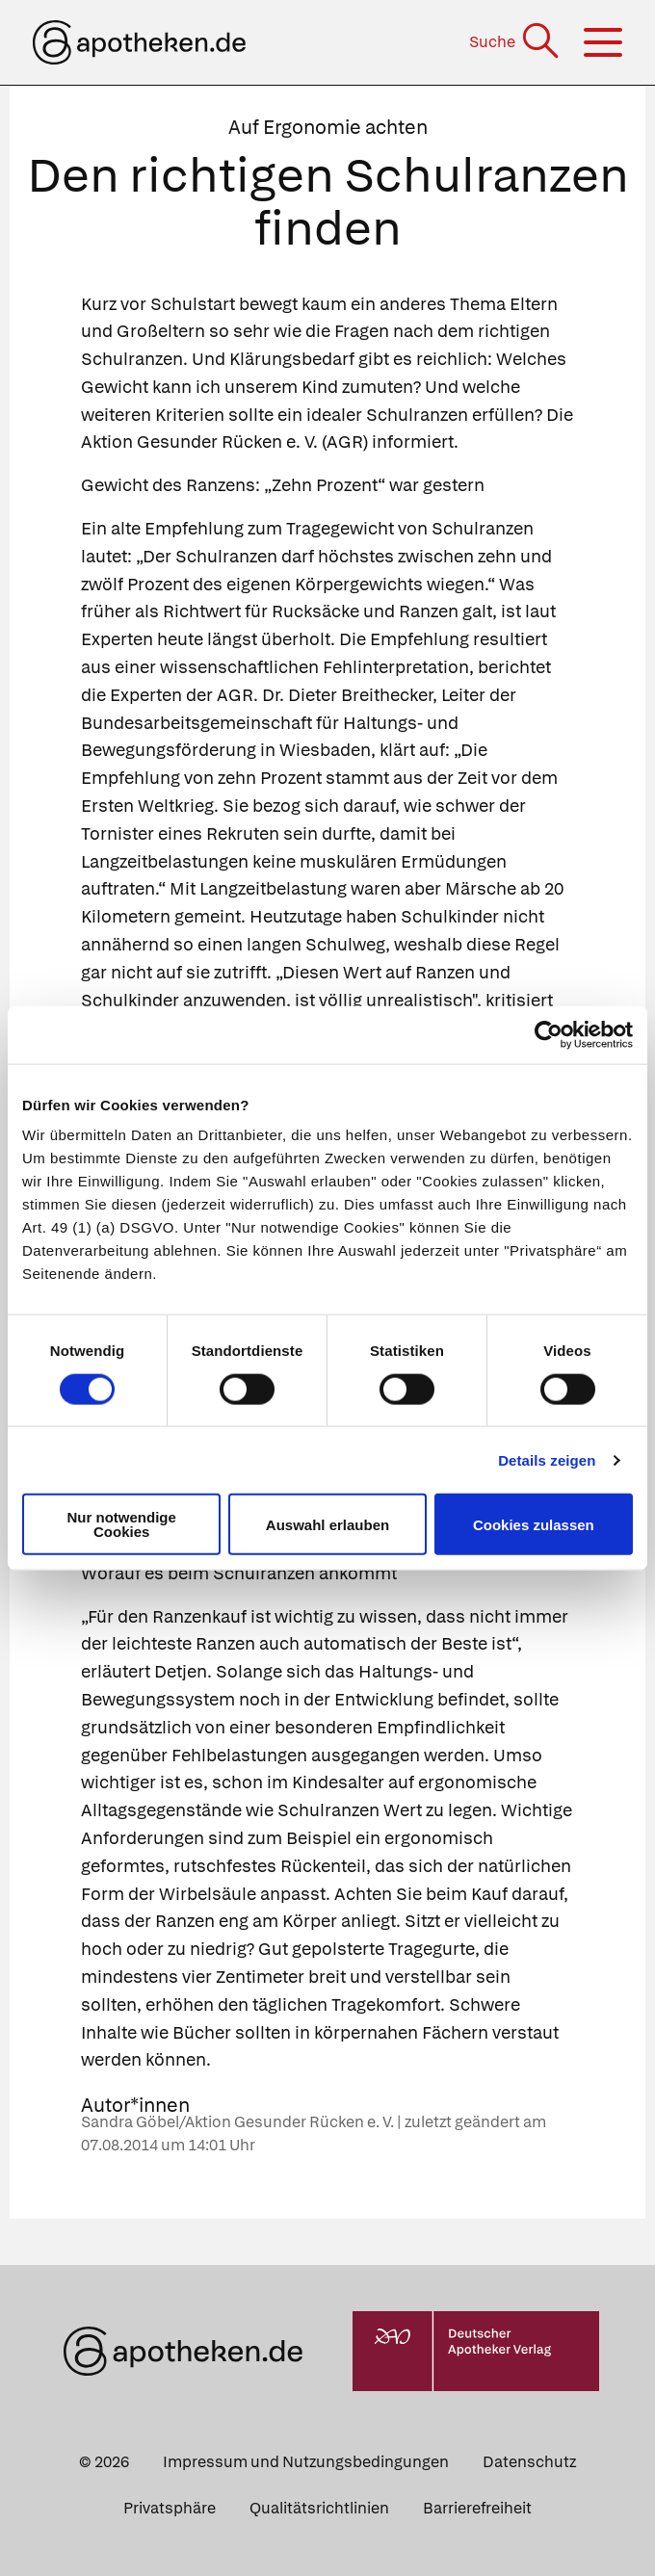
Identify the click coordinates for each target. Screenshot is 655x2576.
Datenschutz (529, 2462)
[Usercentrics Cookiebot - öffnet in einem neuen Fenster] (548, 1034)
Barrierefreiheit (477, 2508)
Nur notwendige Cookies (121, 1524)
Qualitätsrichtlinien (319, 2508)
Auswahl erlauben (327, 1524)
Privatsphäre (169, 2508)
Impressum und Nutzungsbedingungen (306, 2462)
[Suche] (515, 42)
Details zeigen (546, 1459)
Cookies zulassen (533, 1524)
